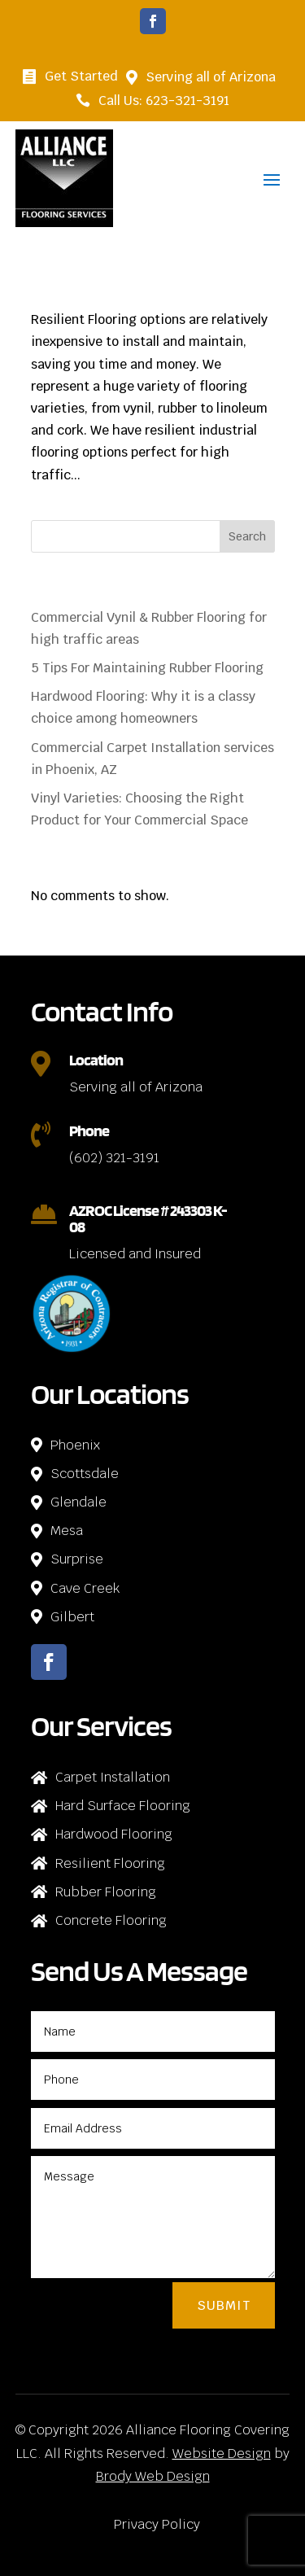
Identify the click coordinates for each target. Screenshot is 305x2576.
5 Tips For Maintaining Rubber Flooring (147, 667)
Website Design (221, 2453)
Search (247, 536)
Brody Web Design (153, 2476)
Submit (224, 2305)
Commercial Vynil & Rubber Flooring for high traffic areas (151, 295)
